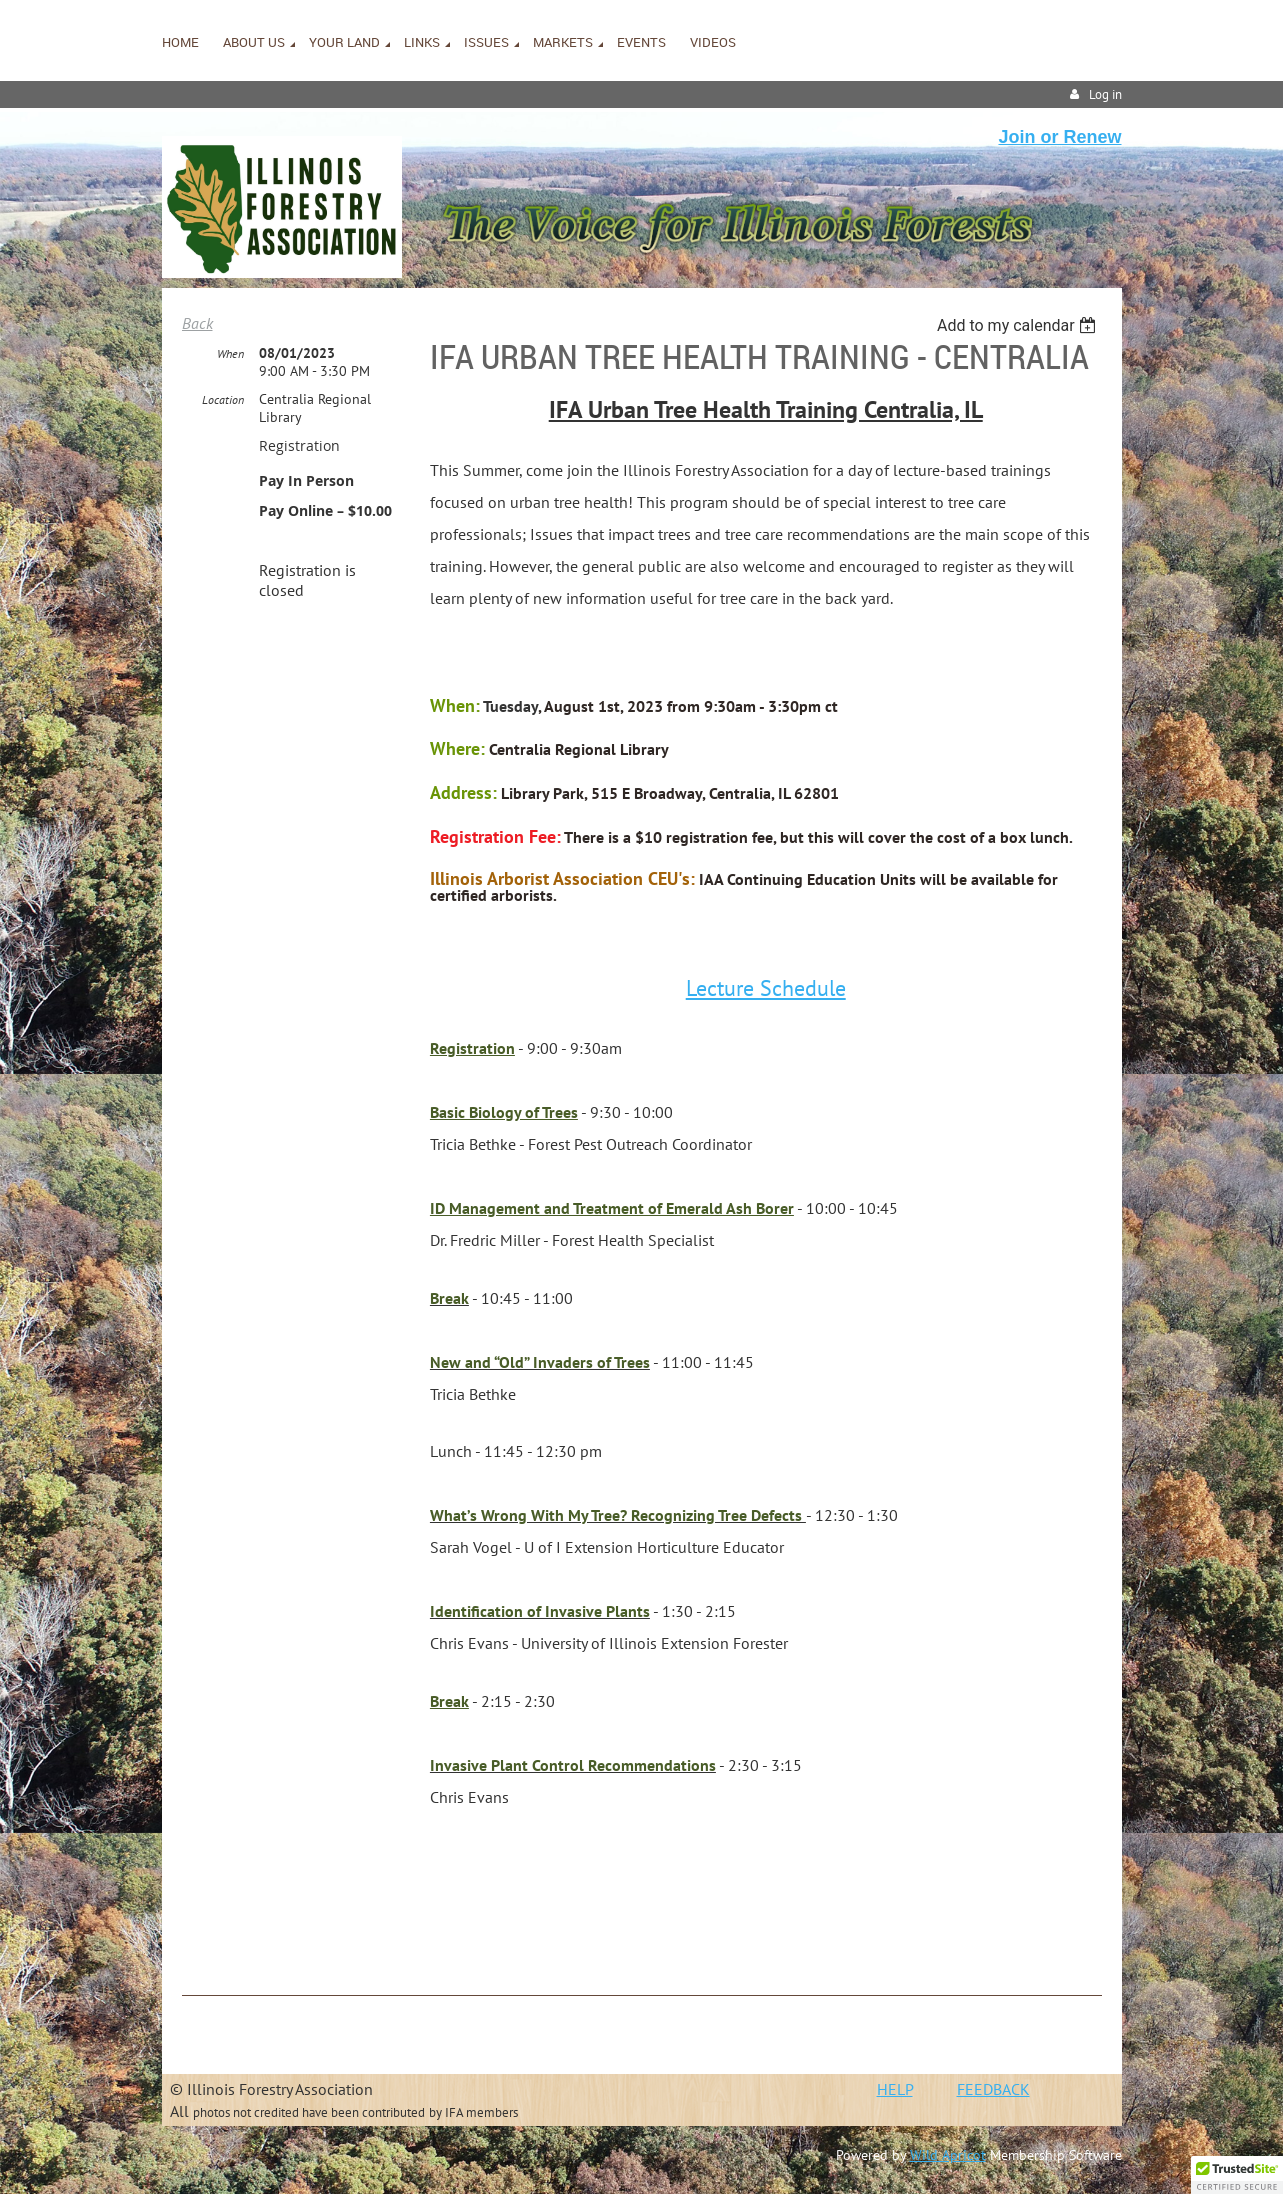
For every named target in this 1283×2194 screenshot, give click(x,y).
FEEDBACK (993, 2089)
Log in (1105, 94)
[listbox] (1019, 325)
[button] (1237, 2175)
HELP (895, 2089)
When (230, 353)
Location (223, 399)
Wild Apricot (948, 2155)
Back (197, 323)
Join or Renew (1059, 137)
